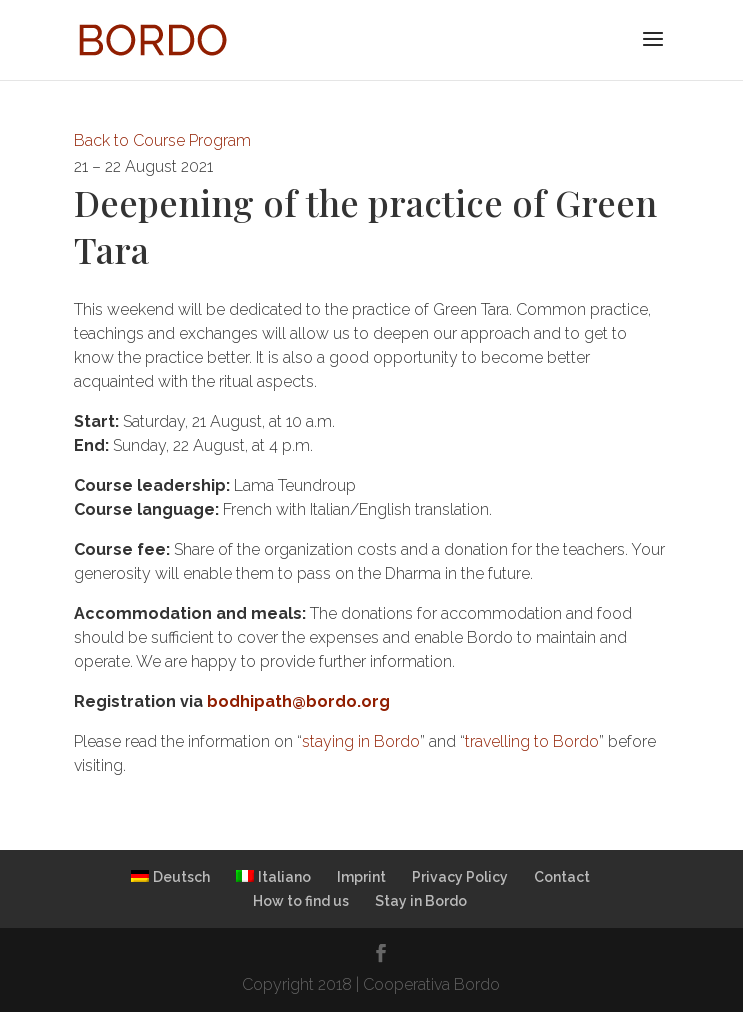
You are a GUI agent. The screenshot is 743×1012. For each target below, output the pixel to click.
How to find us (301, 901)
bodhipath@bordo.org (298, 701)
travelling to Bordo (532, 741)
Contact (562, 877)
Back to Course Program (162, 140)
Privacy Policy (460, 877)
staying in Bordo (361, 741)
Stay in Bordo (421, 901)
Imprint (361, 877)
